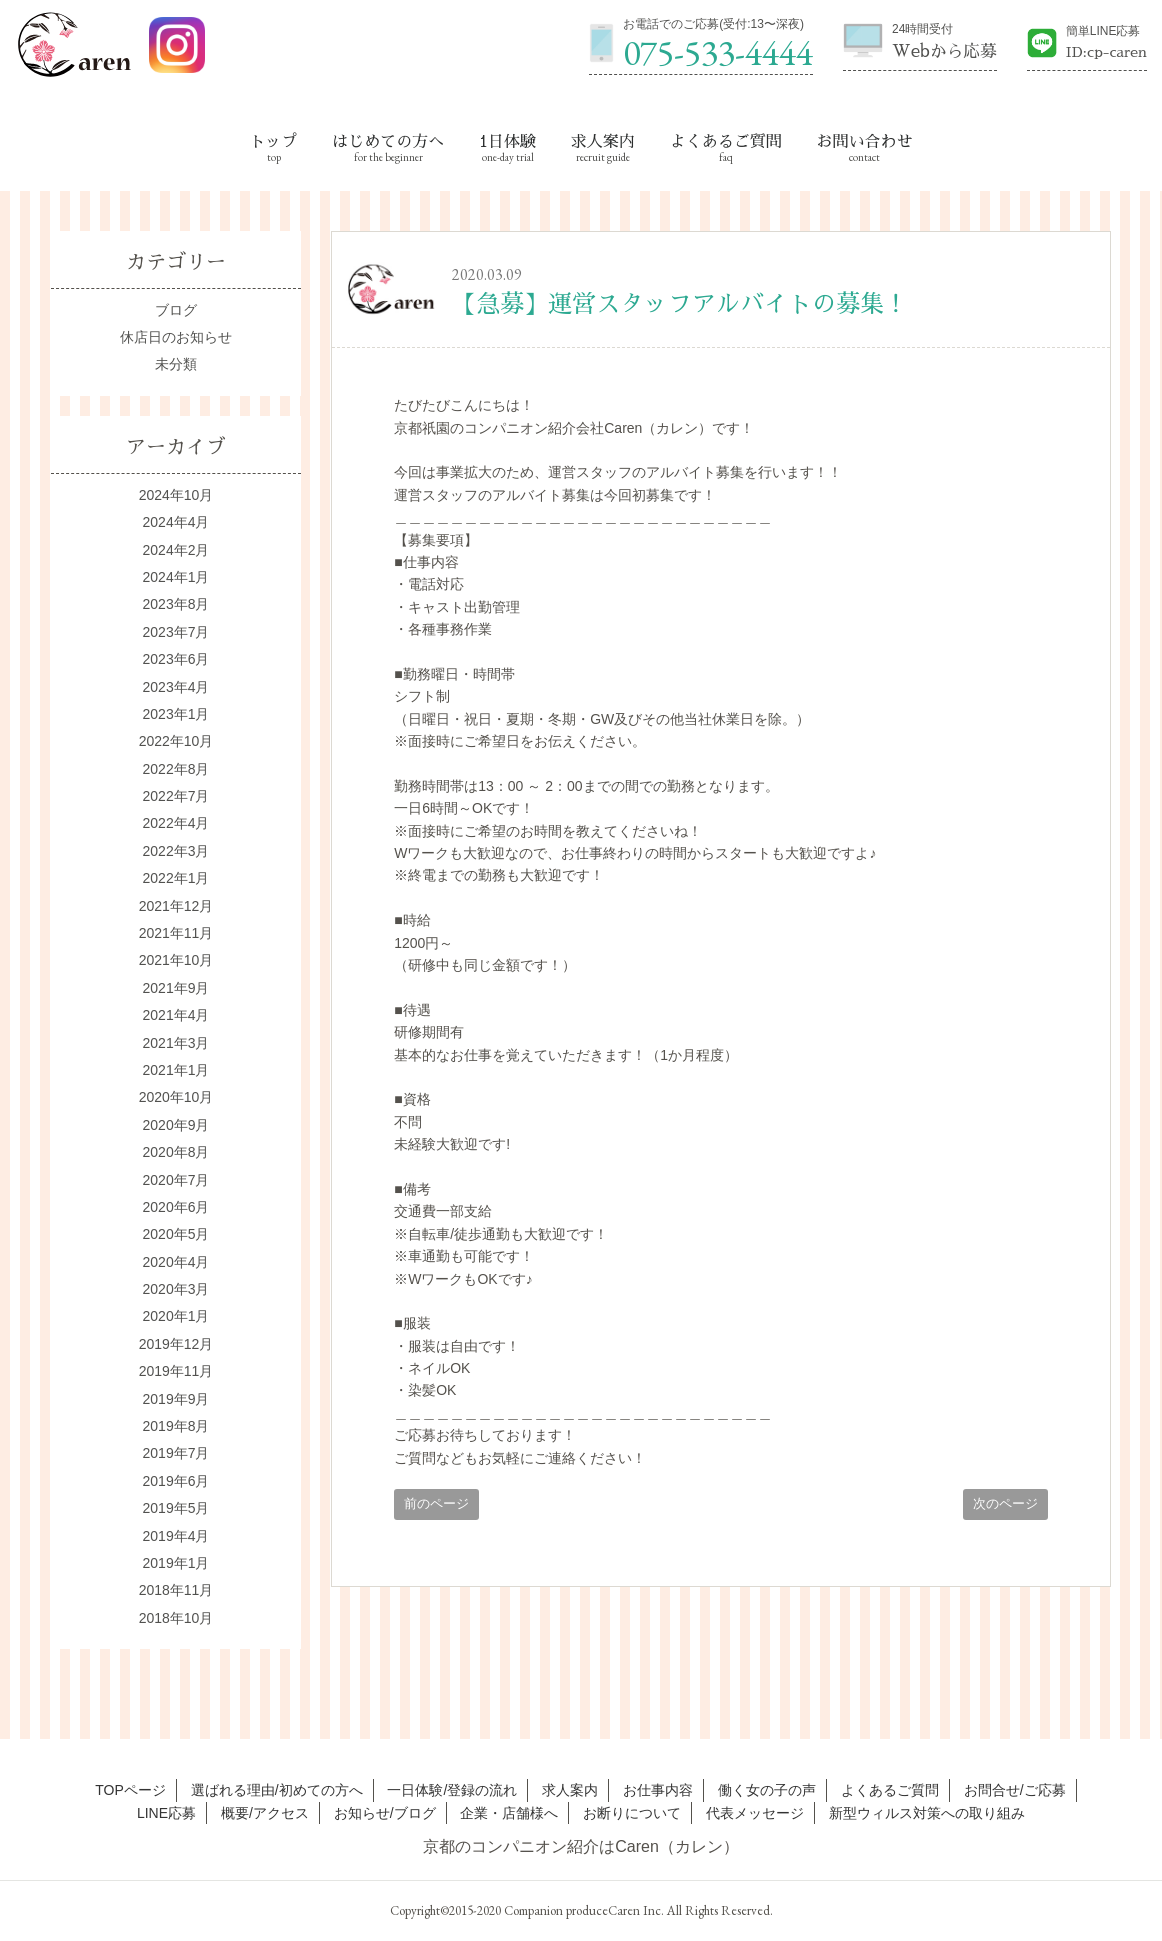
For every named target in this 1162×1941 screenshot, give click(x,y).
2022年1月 (176, 878)
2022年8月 (176, 769)
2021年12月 (176, 906)
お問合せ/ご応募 (1015, 1790)
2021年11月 (176, 933)
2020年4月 (176, 1262)
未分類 (176, 364)
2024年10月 (176, 495)
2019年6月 (176, 1481)
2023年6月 (176, 659)
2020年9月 (176, 1125)
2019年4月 (176, 1536)
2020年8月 (176, 1152)
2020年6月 (176, 1207)
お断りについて (632, 1813)
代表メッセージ (755, 1813)
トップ (274, 142)
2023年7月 (176, 632)
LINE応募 (166, 1813)
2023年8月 (176, 604)
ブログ (176, 310)
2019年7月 (176, 1453)
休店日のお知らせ (176, 337)
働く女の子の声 (767, 1790)
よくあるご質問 (726, 142)
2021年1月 (176, 1070)
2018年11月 (176, 1590)
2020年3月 (176, 1289)
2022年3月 (176, 851)
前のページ (436, 1503)
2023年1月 (176, 714)
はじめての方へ (388, 142)
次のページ (1005, 1503)
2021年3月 (176, 1043)
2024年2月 (176, 550)
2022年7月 (176, 796)
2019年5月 (176, 1508)
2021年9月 (176, 988)
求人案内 (603, 142)
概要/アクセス (265, 1813)
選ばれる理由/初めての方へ (277, 1790)
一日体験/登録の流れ (452, 1790)
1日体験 (507, 142)
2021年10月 (176, 960)
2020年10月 (176, 1097)
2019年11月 (176, 1371)
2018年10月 (176, 1618)
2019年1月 (176, 1563)
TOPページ (130, 1790)
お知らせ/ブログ (385, 1813)
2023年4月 (176, 687)
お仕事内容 (658, 1790)
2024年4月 (176, 522)
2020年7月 (176, 1180)
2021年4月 (176, 1015)
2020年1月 (176, 1316)
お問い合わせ (864, 142)
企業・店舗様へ (509, 1813)
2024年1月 (176, 577)
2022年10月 (176, 741)
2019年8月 (176, 1426)
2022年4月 (176, 823)
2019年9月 (176, 1399)
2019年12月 (176, 1344)
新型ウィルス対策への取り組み (927, 1813)
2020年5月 (176, 1234)
